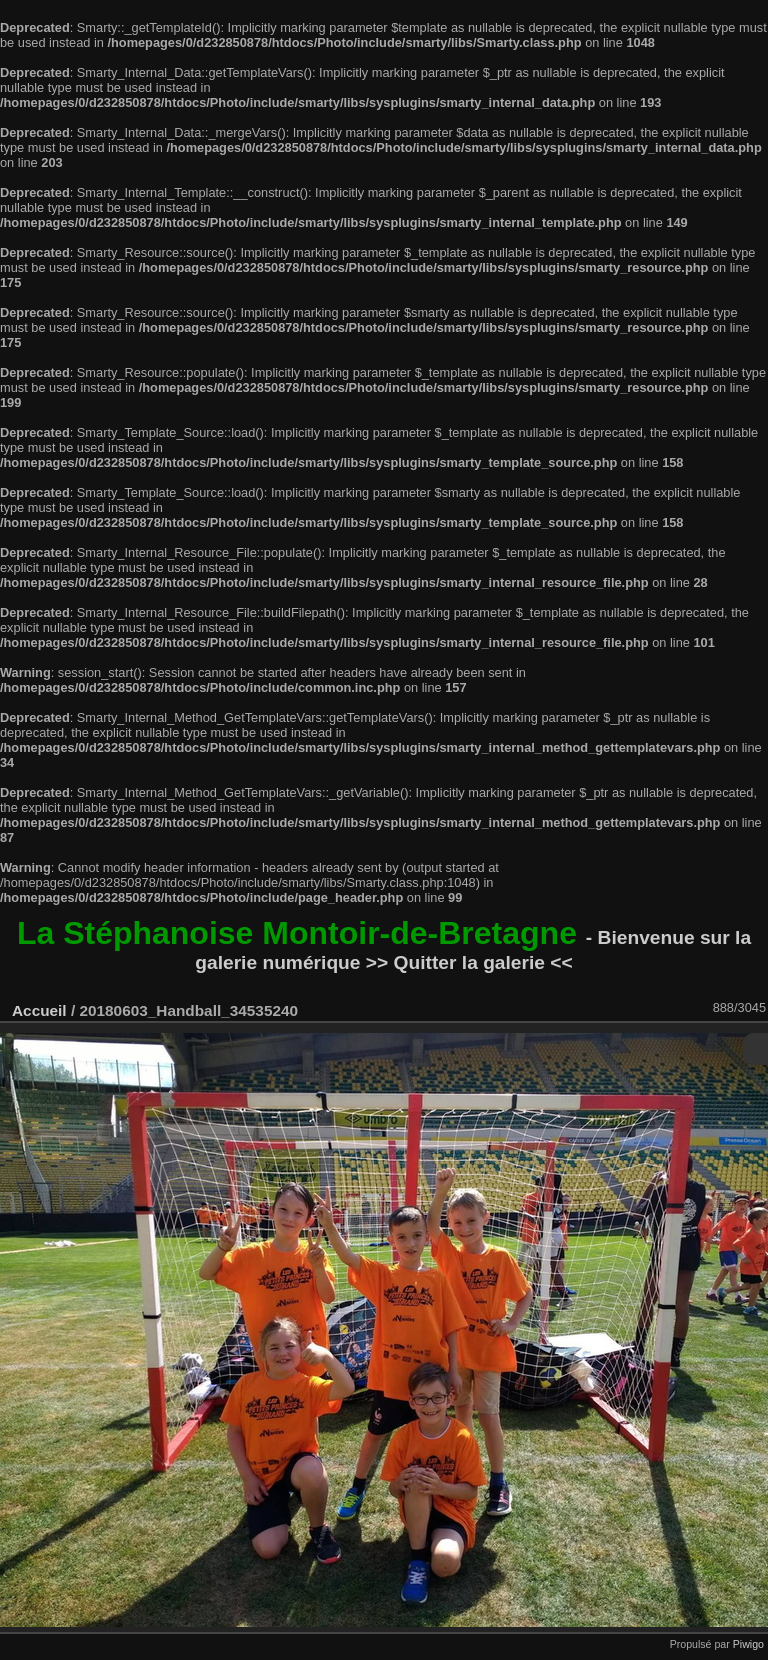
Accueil (39, 1010)
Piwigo (748, 1644)
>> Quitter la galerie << (469, 962)
